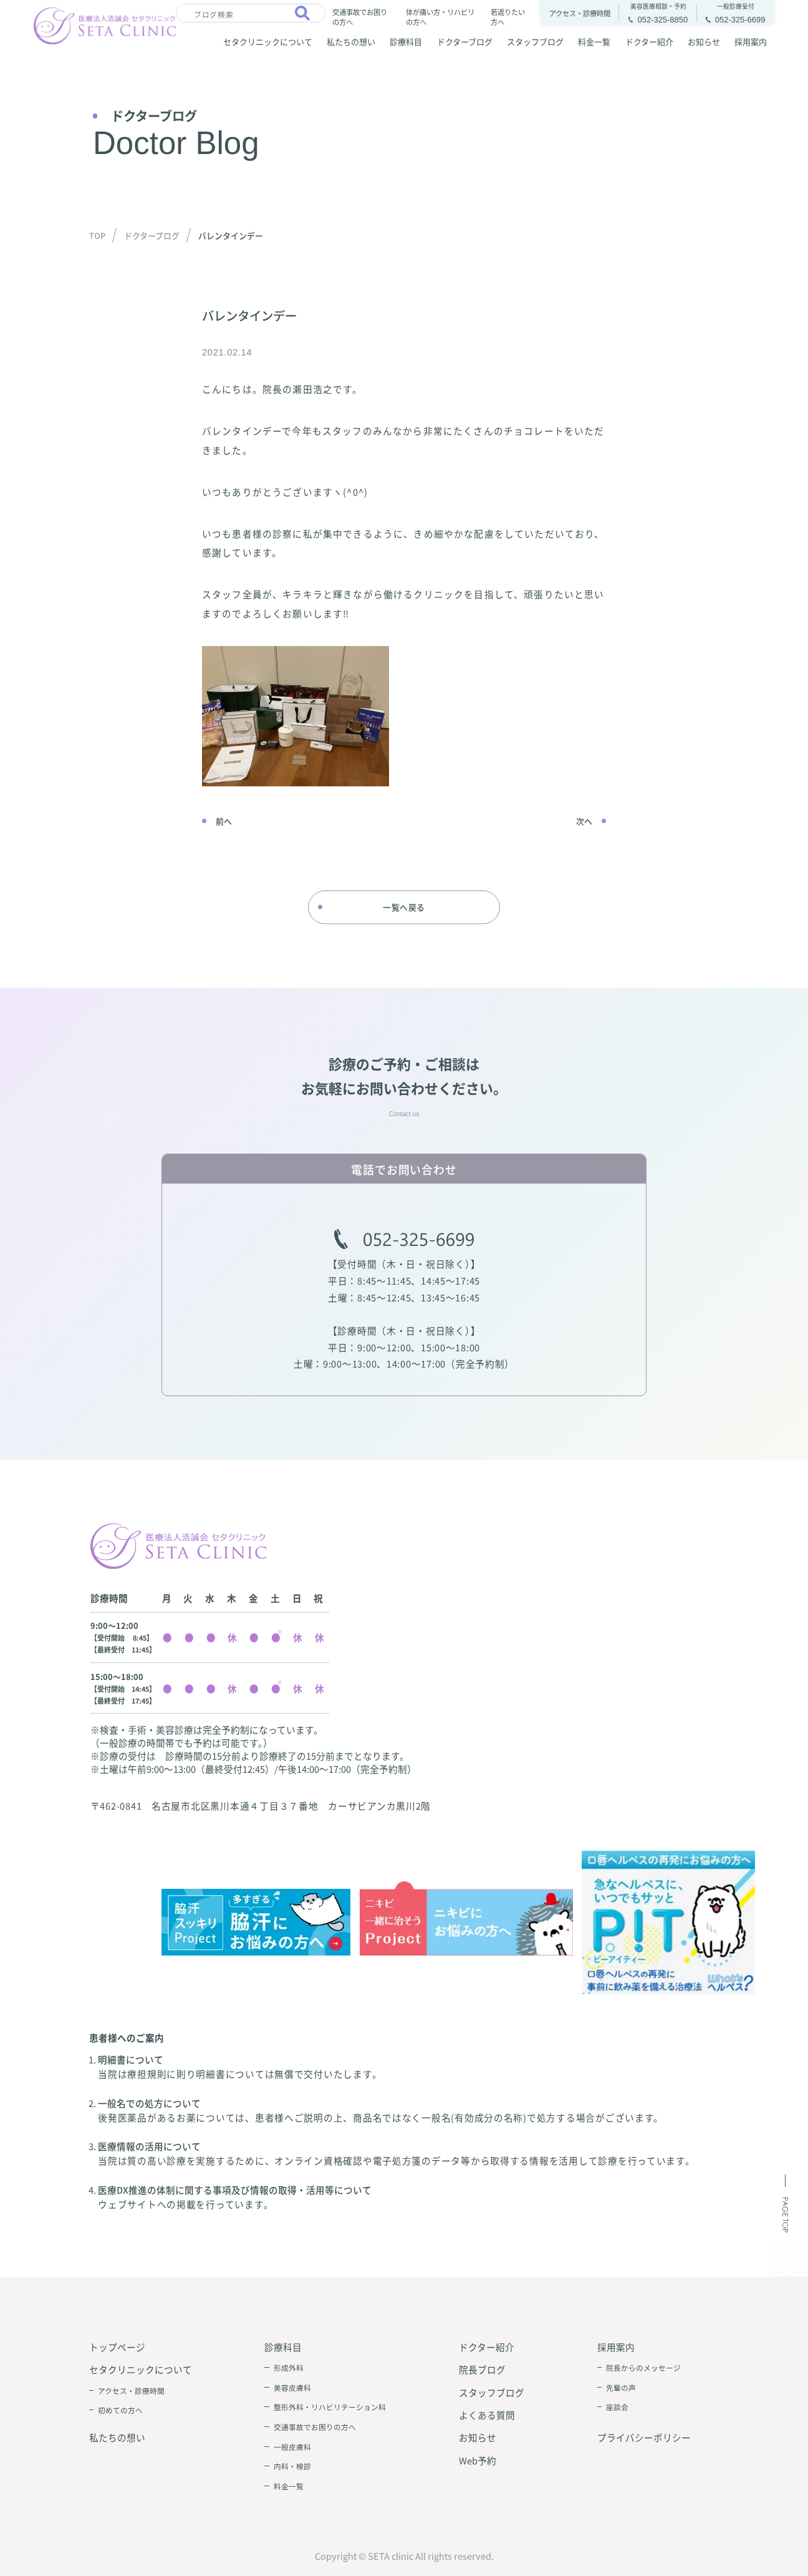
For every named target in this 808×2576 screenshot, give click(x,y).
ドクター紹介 (649, 41)
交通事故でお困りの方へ (359, 16)
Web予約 (477, 2460)
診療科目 (406, 41)
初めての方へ (120, 2410)
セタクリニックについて (267, 41)
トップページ (117, 2346)
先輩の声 (621, 2387)
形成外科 (289, 2367)
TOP (97, 235)
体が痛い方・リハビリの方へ (440, 16)
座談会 (617, 2406)
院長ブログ (482, 2369)
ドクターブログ (465, 41)
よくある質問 (487, 2414)
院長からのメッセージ (643, 2367)
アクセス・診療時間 (131, 2390)
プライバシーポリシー (644, 2437)
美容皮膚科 (292, 2387)
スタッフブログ (535, 41)
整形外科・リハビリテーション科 (330, 2406)
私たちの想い (351, 41)
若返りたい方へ (508, 16)
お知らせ (704, 41)
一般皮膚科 (292, 2446)
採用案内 (750, 41)
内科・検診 (292, 2466)
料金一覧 (594, 41)
